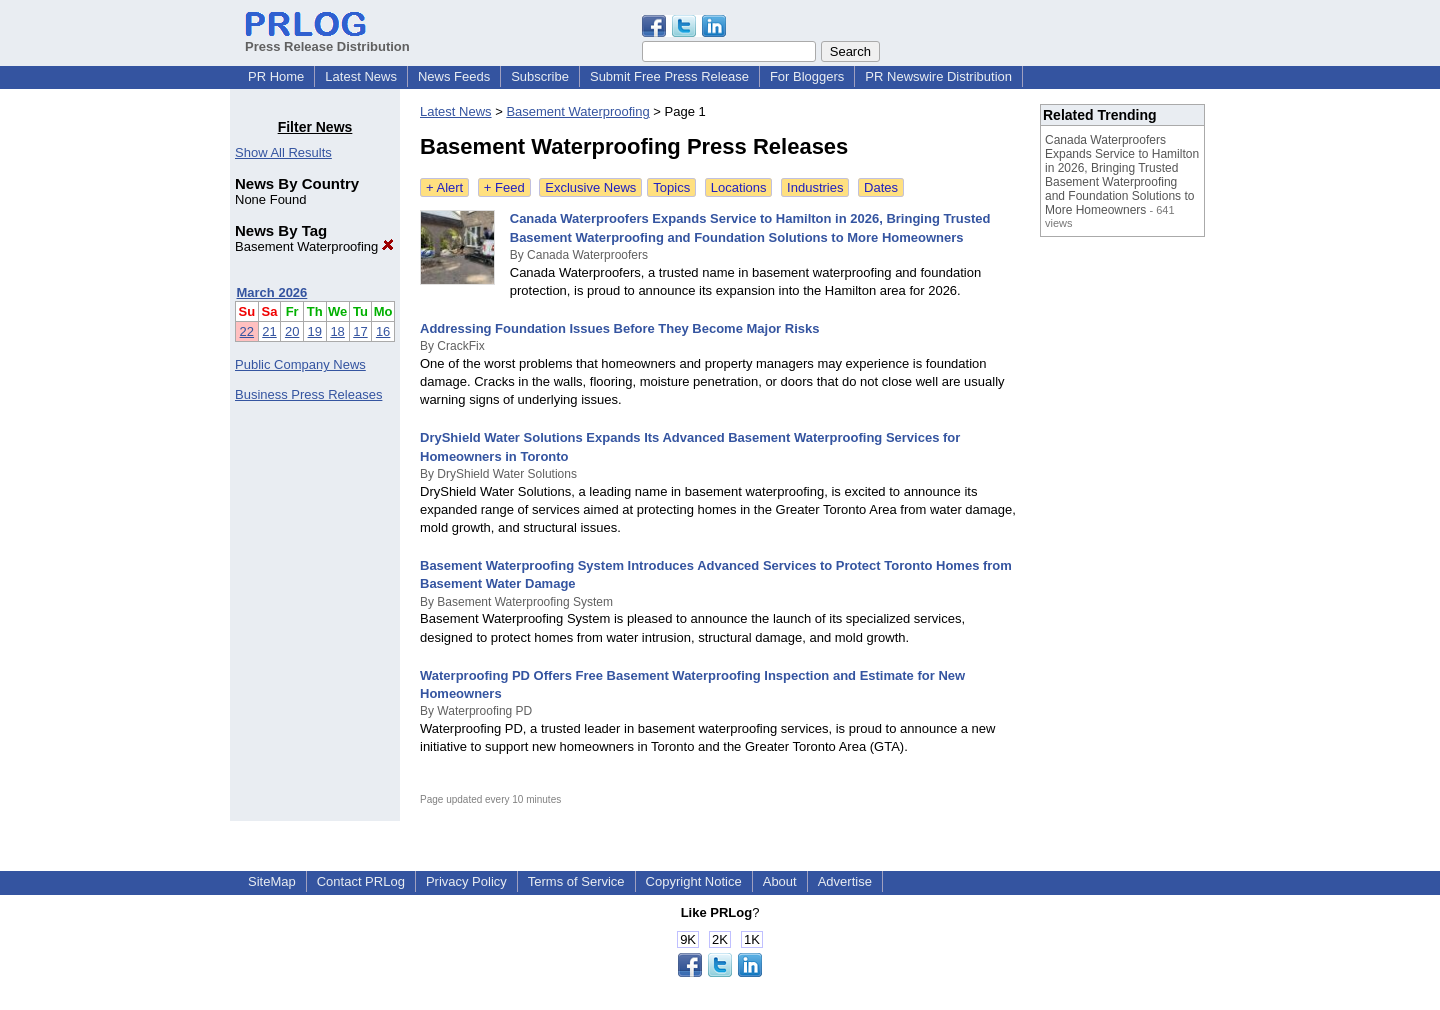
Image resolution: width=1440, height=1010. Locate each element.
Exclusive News (590, 187)
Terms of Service (576, 881)
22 (247, 331)
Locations (739, 187)
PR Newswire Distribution (938, 76)
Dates (881, 187)
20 (292, 331)
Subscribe (540, 76)
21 (269, 331)
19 (315, 331)
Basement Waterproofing (314, 246)
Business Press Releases (308, 394)
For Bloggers (807, 76)
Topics (671, 187)
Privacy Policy (466, 881)
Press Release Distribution (327, 39)
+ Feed (504, 187)
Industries (815, 187)
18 (337, 331)
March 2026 (272, 292)
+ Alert (444, 187)
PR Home (276, 76)
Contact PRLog (361, 881)
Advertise (845, 881)
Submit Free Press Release (669, 76)
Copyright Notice (694, 881)
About (780, 881)
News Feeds (454, 76)
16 (383, 331)
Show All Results (283, 152)
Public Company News (300, 364)
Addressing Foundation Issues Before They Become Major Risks (619, 328)
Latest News (361, 76)
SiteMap (272, 881)
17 (360, 331)
